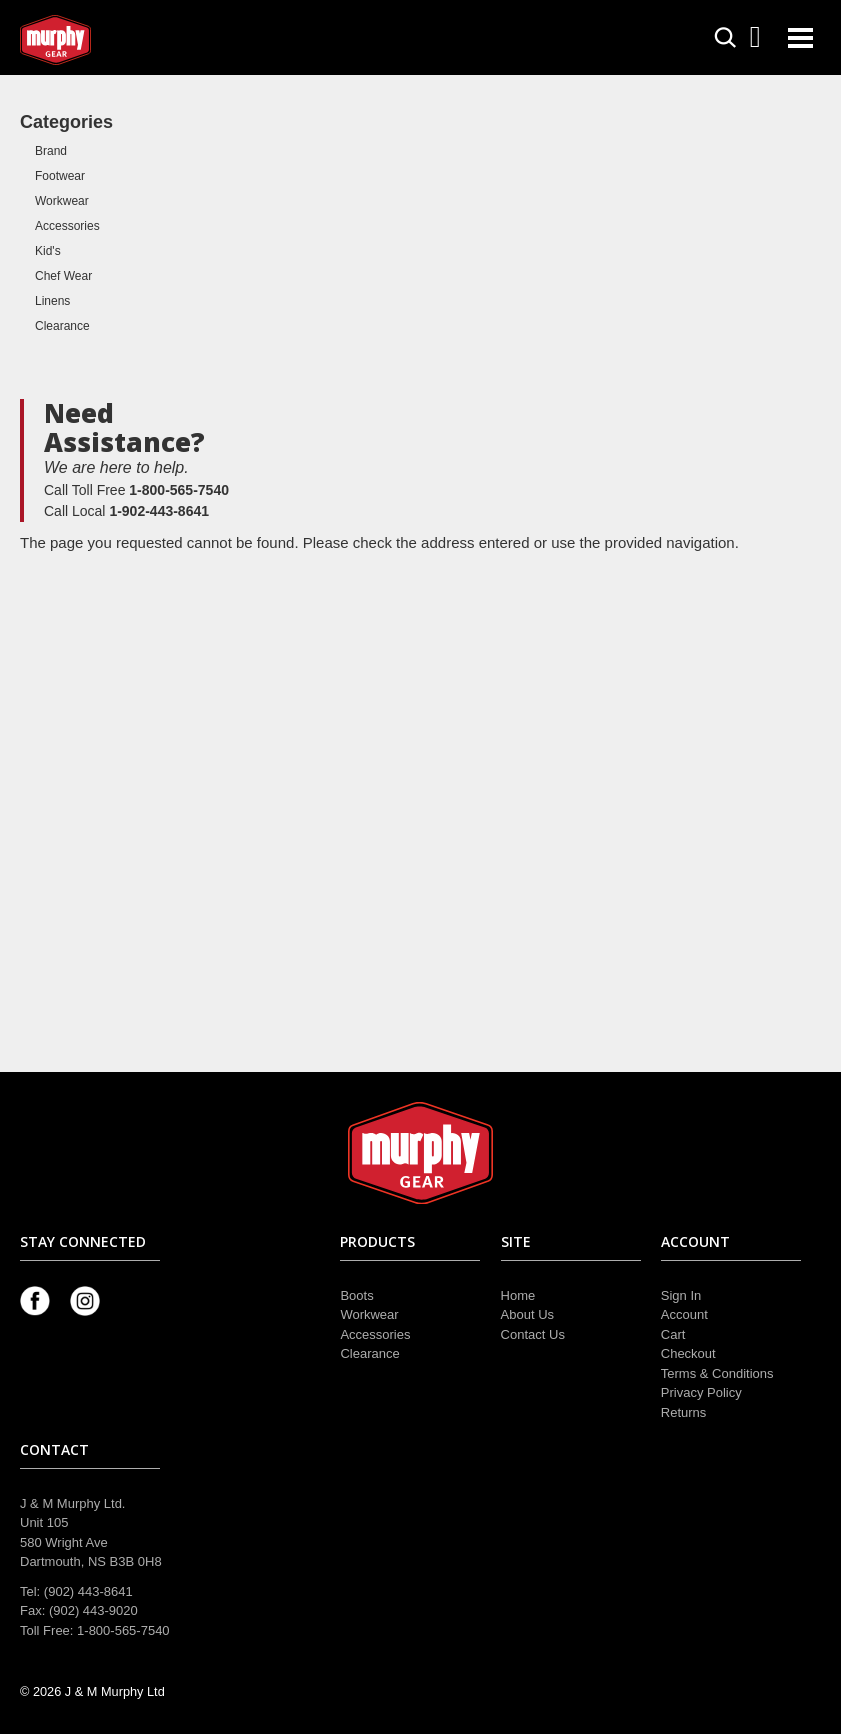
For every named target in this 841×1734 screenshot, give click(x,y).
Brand (51, 151)
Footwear (60, 176)
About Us (527, 1314)
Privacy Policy (701, 1392)
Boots (356, 1295)
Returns (684, 1412)
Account (684, 1314)
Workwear (62, 201)
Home (518, 1295)
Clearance (62, 326)
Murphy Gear (105, 40)
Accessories (67, 226)
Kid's (48, 251)
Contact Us (533, 1334)
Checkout (688, 1353)
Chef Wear (63, 276)
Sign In (681, 1295)
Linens (52, 301)
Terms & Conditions (717, 1373)
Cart (673, 1334)
